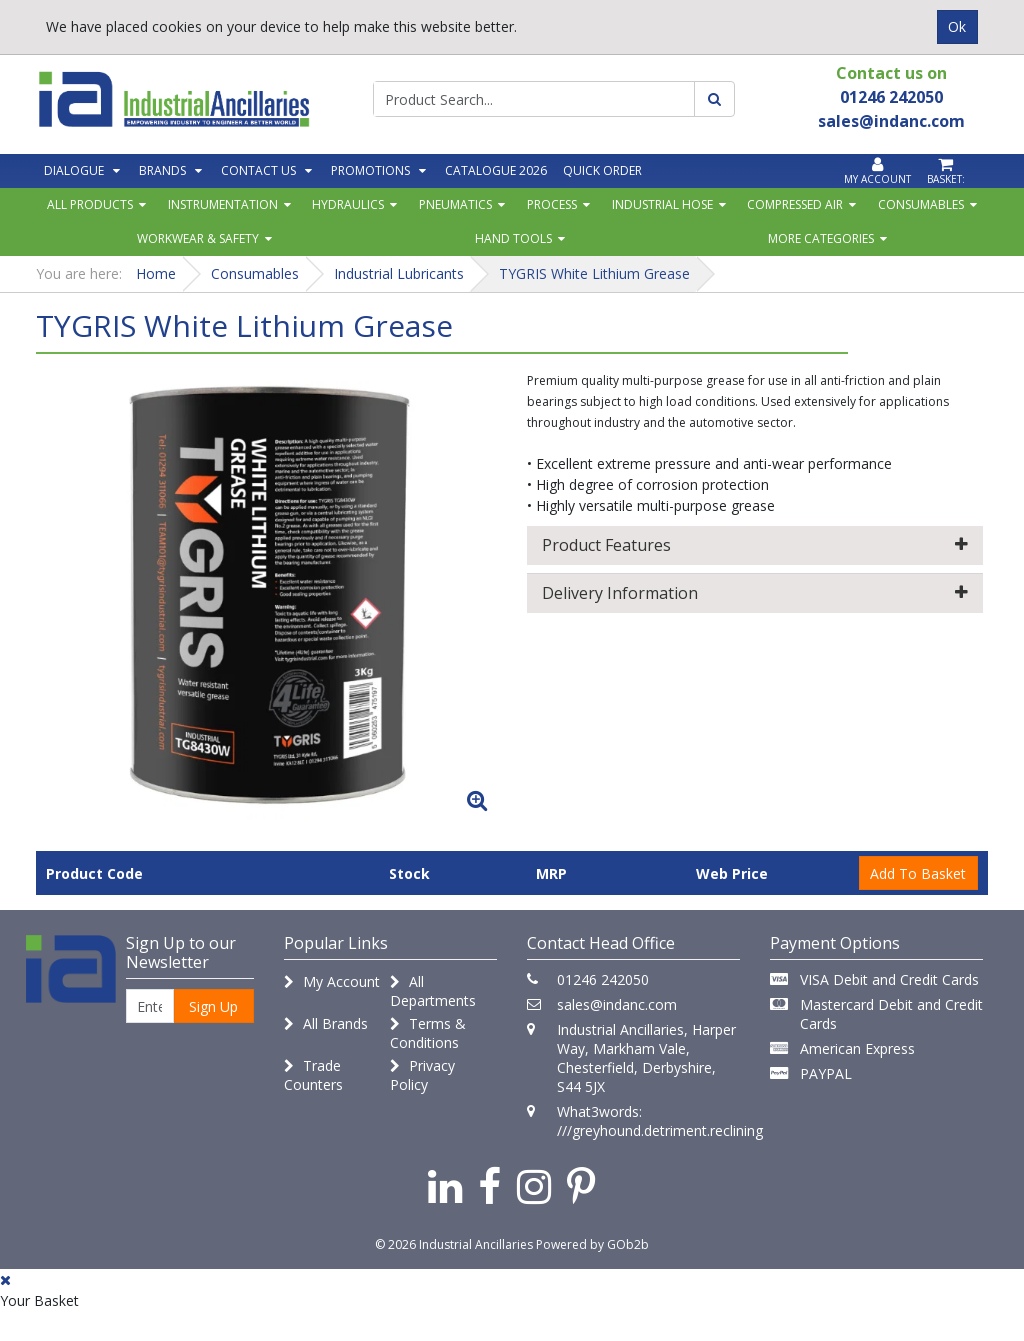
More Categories (821, 238)
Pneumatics (455, 204)
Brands (162, 170)
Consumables (921, 204)
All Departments (433, 991)
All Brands (326, 1023)
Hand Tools (513, 238)
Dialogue (74, 170)
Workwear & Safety (198, 238)
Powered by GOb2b (592, 1244)
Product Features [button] (755, 545)
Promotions (370, 170)
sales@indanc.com (617, 1004)
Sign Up (213, 1006)
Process (552, 204)
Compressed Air (795, 204)
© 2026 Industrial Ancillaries (454, 1244)
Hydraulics (348, 204)
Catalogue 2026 (496, 170)
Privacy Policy (422, 1075)
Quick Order (602, 170)
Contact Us (258, 170)
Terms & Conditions (428, 1033)
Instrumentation (223, 204)
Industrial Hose (662, 204)
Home (156, 273)
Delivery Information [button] (755, 593)
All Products (90, 204)
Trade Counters (313, 1075)
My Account (332, 981)
